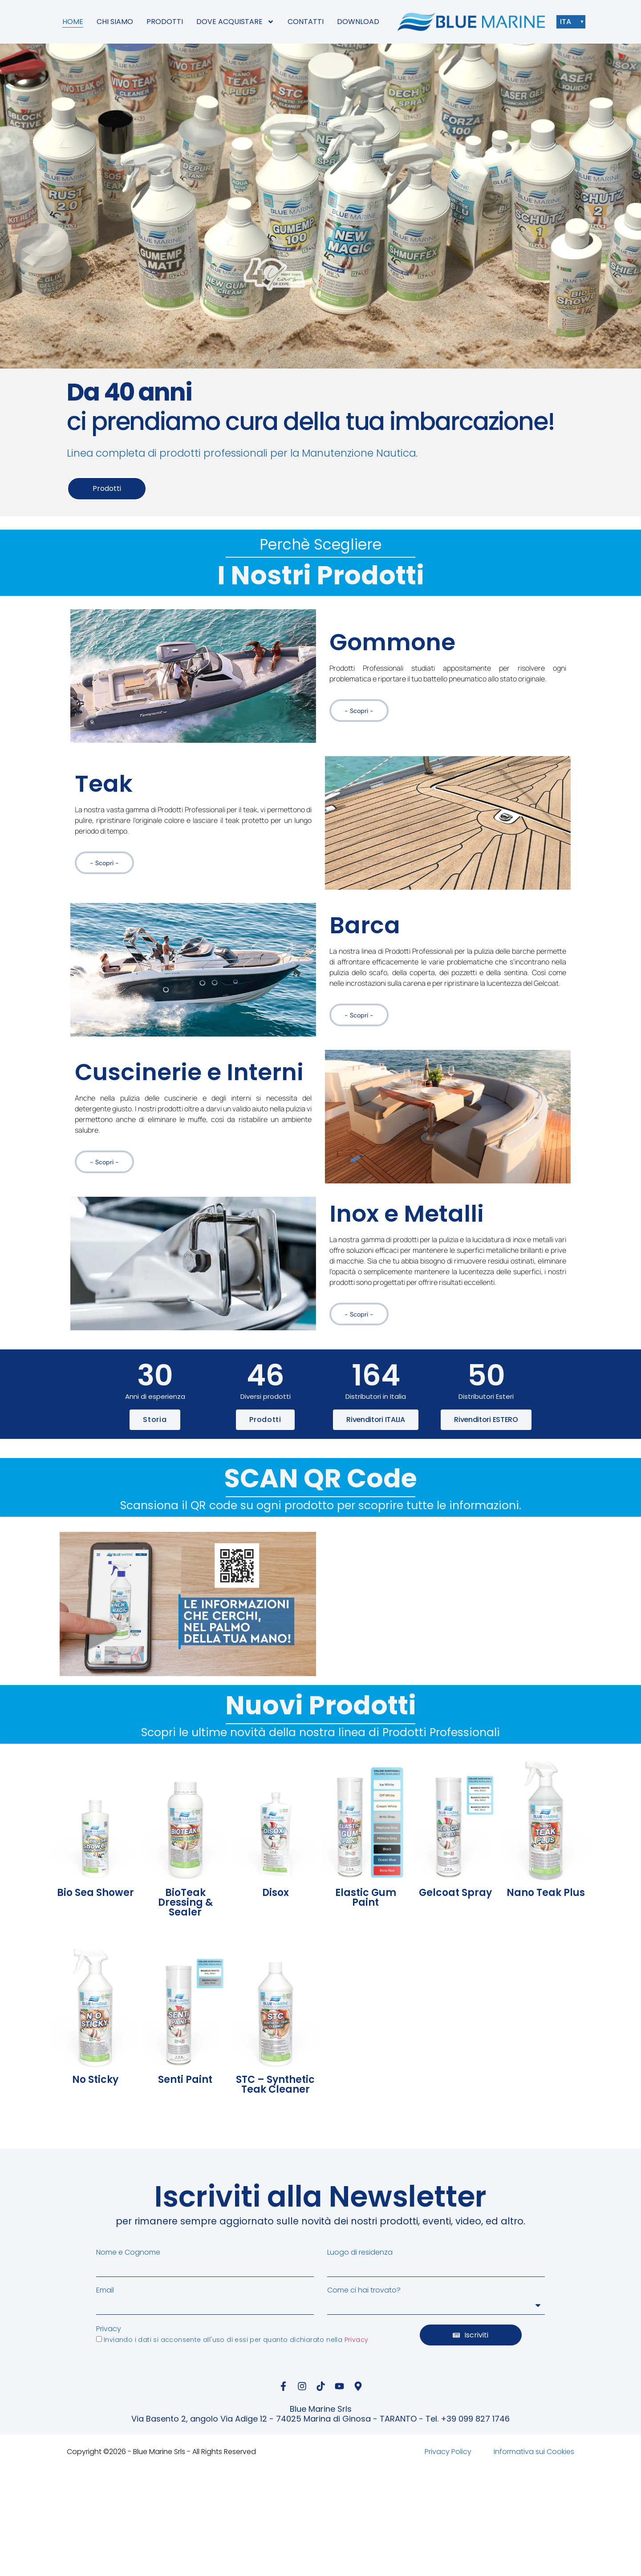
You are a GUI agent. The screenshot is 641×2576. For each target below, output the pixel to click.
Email (105, 2290)
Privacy (108, 2329)
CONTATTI (306, 21)
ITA (568, 21)
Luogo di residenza (360, 2252)
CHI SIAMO (115, 21)
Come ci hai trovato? (364, 2290)
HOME (72, 21)
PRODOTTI (164, 21)
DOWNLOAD (358, 21)
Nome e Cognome (128, 2252)
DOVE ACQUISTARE (235, 22)
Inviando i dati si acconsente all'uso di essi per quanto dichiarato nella (236, 2339)
